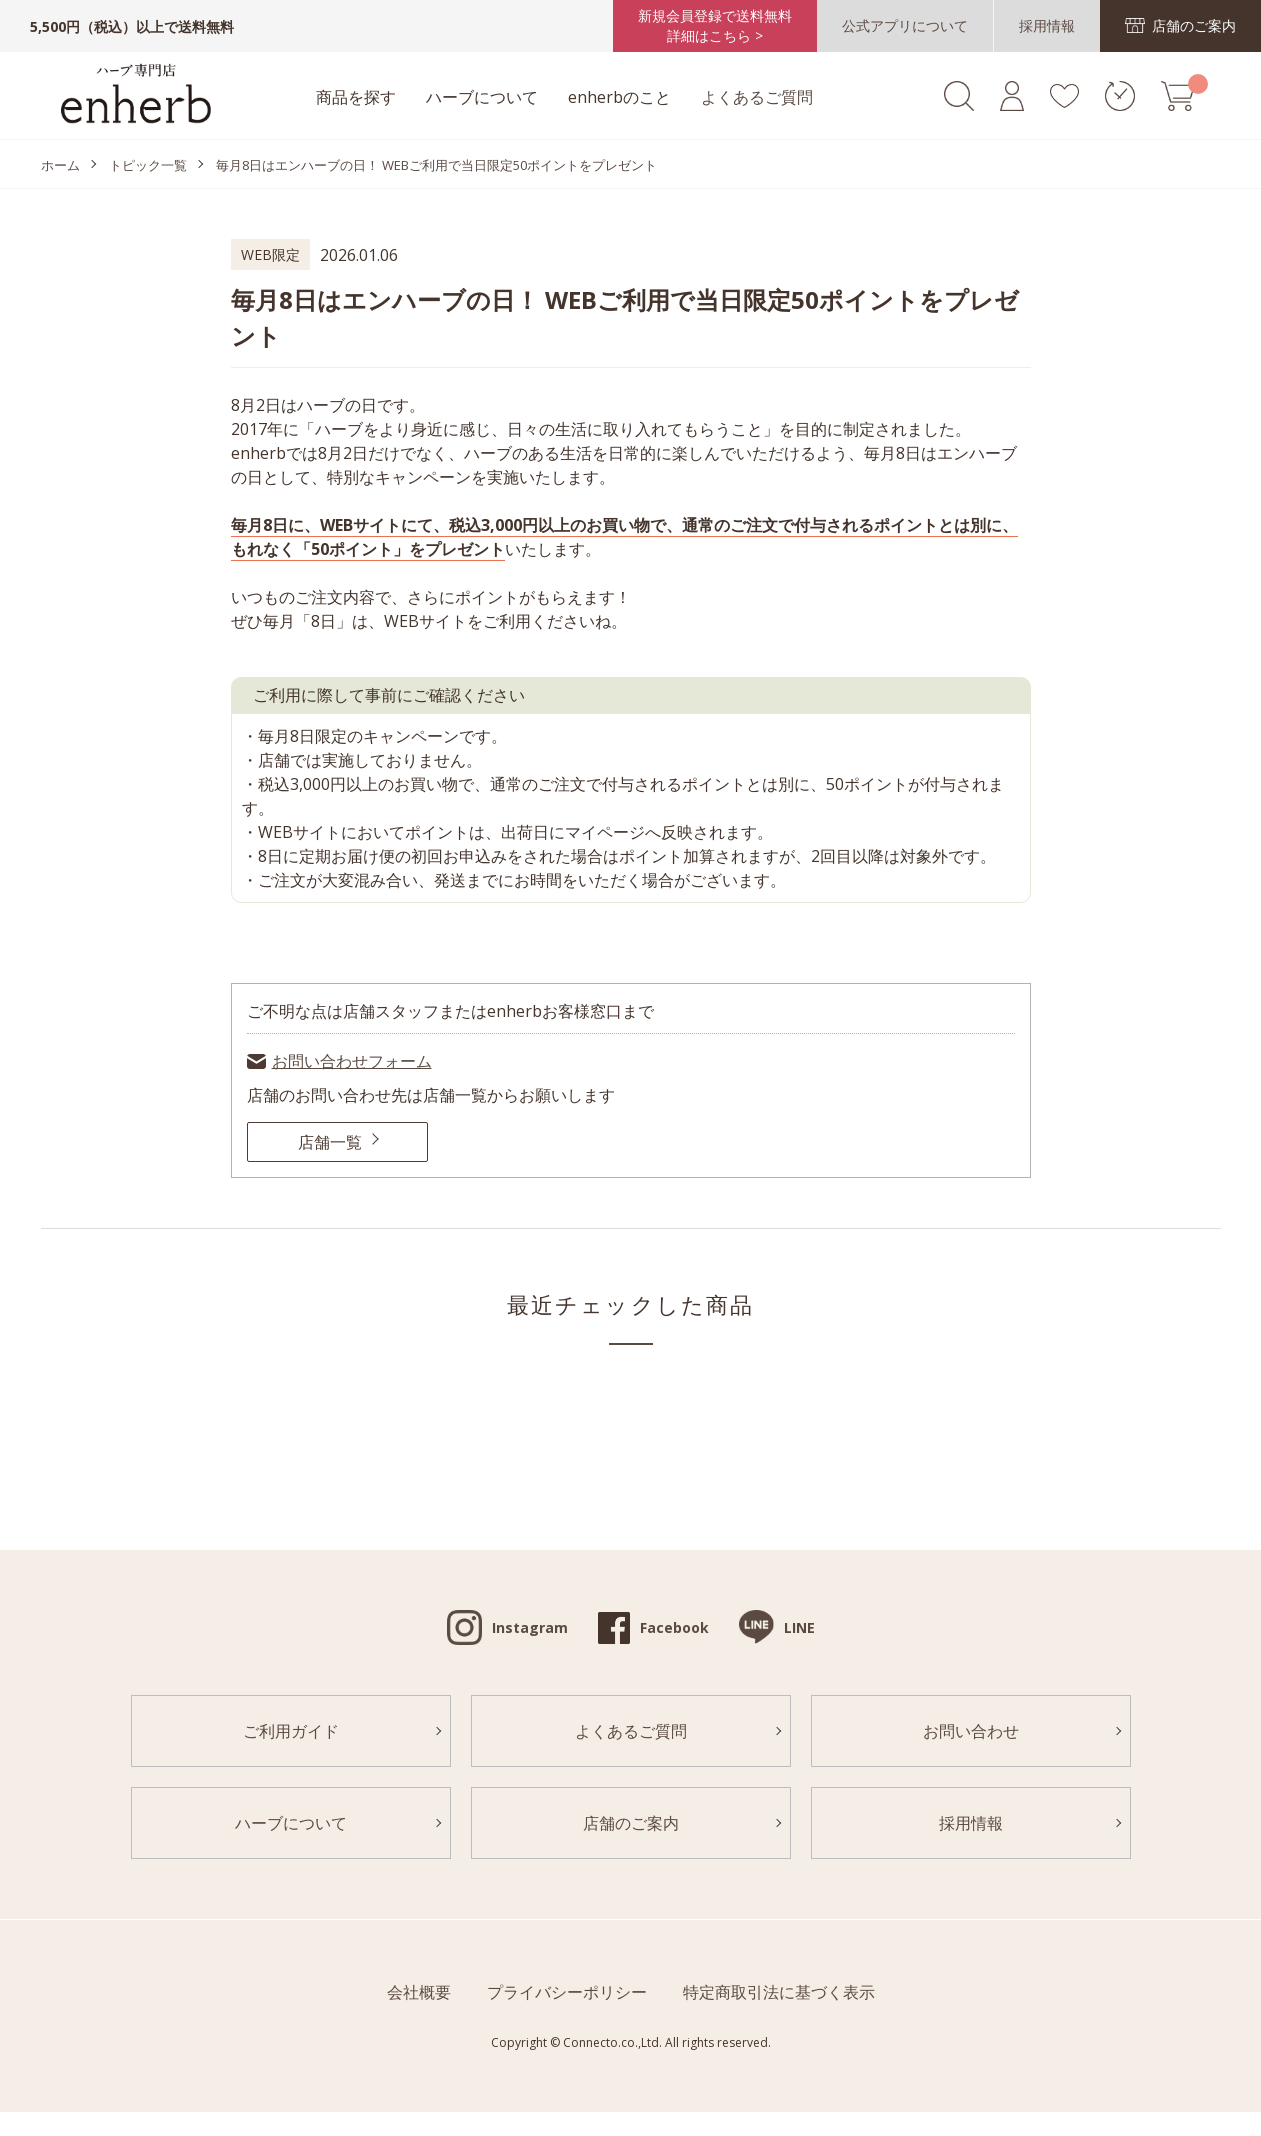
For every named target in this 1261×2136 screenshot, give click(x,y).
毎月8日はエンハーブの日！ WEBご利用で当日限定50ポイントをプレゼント (436, 165)
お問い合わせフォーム (352, 1061)
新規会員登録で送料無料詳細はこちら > (715, 25)
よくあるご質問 (757, 97)
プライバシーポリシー (567, 1992)
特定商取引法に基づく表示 (779, 1992)
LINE (799, 1627)
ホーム (60, 165)
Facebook (674, 1627)
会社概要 (419, 1992)
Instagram (530, 1627)
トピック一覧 (148, 165)
